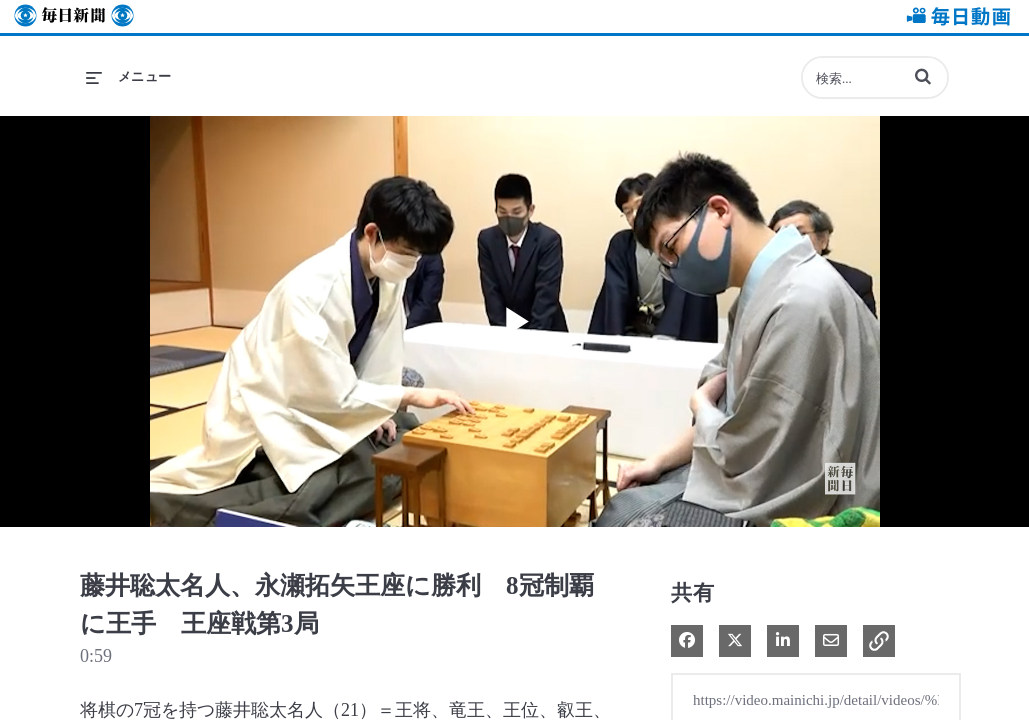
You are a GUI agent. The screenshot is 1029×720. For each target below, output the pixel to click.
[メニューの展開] (129, 77)
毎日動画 (955, 16)
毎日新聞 (74, 16)
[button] (923, 76)
